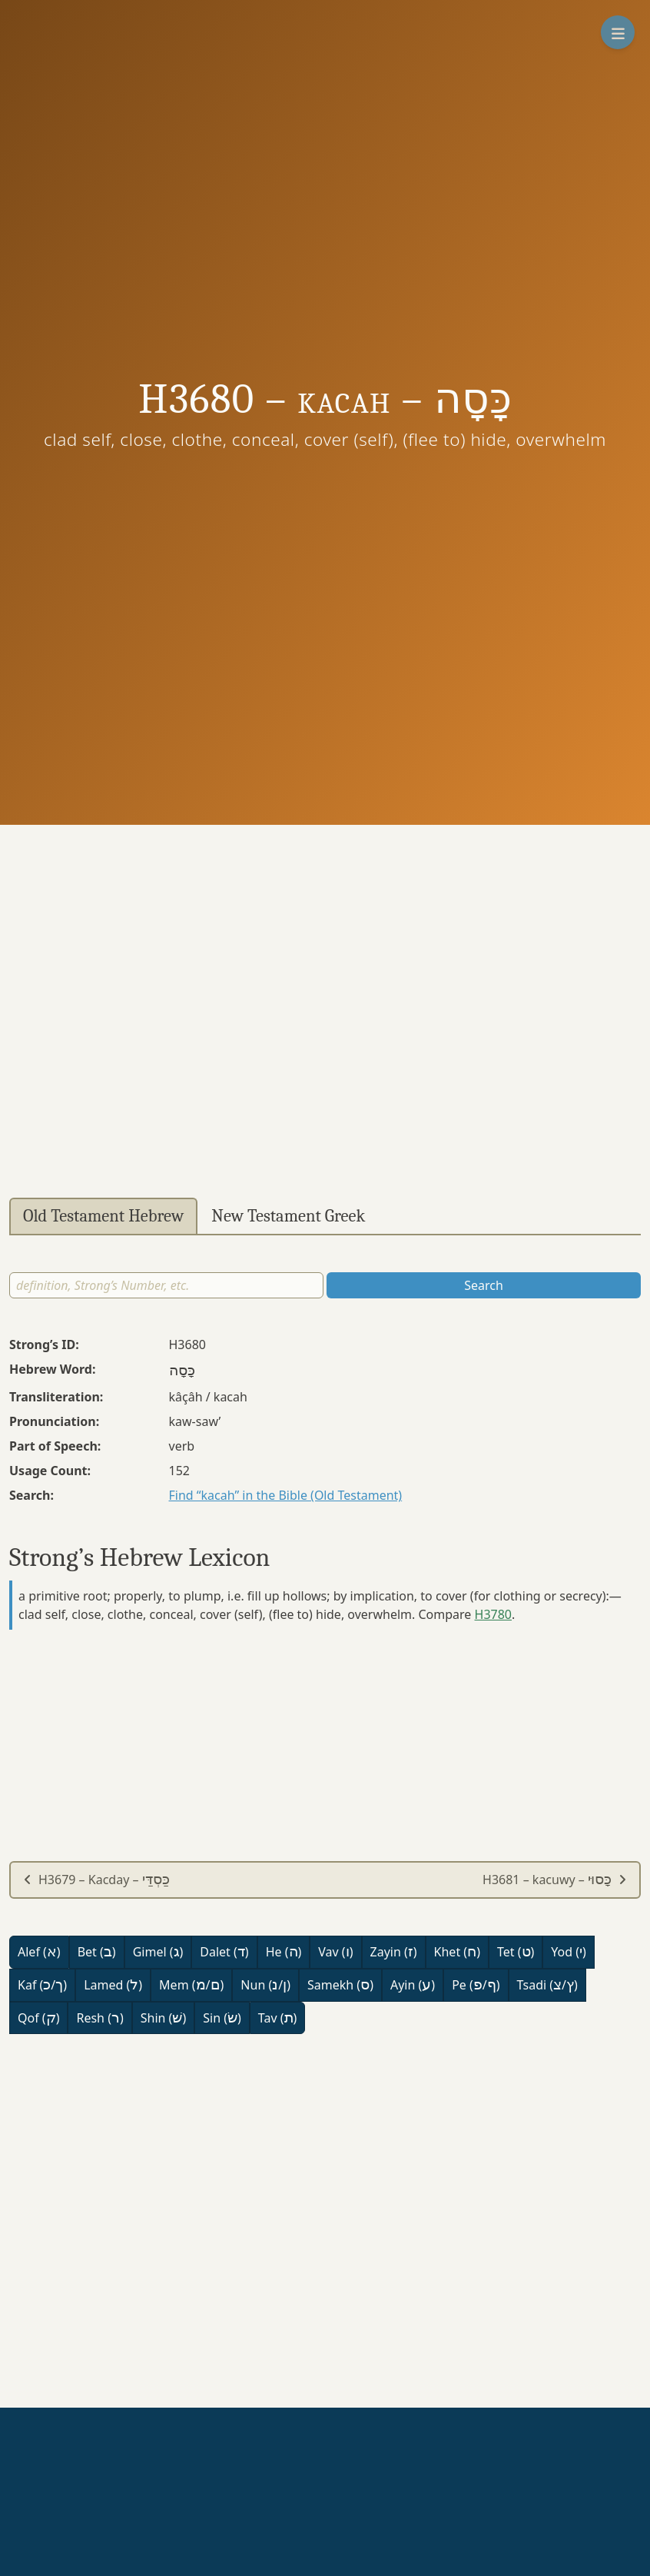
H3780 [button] (493, 1614)
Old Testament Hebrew (103, 1216)
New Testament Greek (288, 1216)
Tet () (515, 1951)
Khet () (457, 1951)
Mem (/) (191, 1984)
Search (483, 1285)
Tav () (277, 2017)
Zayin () (393, 1951)
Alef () (39, 1951)
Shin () (163, 2017)
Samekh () (340, 1984)
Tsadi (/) (547, 1984)
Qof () (38, 2017)
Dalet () (224, 1951)
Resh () (99, 2017)
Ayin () (412, 1984)
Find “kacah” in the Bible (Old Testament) (286, 1495)
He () (284, 1951)
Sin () (222, 2017)
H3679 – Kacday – (96, 1879)
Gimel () (158, 1951)
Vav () (335, 1951)
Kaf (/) (42, 1984)
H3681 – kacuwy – (555, 1879)
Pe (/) (475, 1984)
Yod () (568, 1951)
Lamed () (113, 1984)
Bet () (97, 1951)
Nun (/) (265, 1984)
